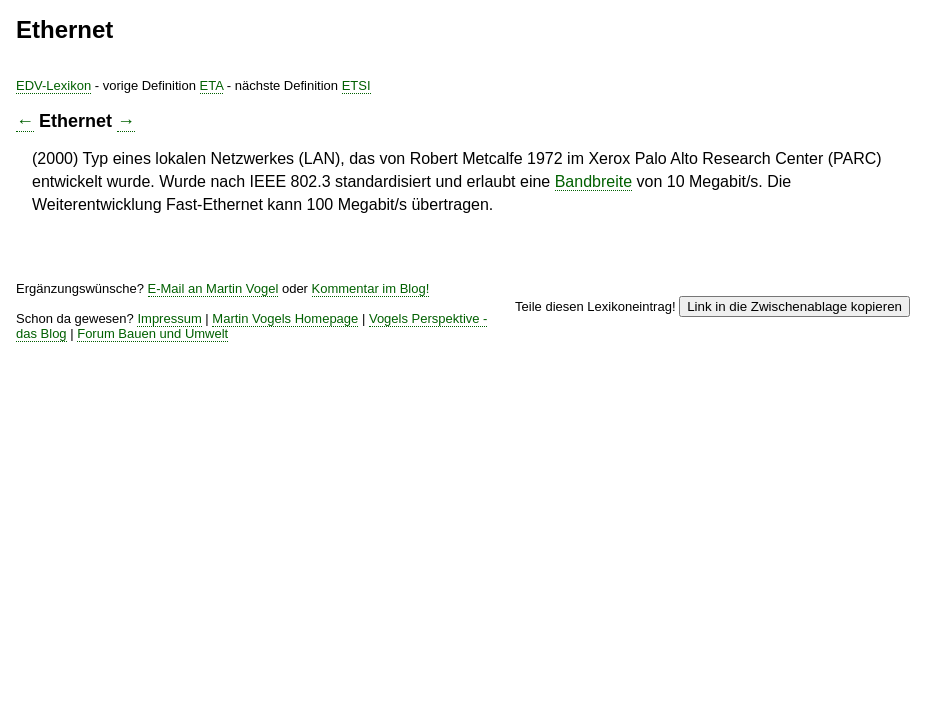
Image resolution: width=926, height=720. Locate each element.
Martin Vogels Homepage (462, 329)
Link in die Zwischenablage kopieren (775, 302)
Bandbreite (477, 218)
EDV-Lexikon (203, 90)
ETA (380, 90)
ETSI (542, 90)
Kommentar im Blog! (264, 308)
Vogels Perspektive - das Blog (652, 329)
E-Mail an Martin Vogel (379, 293)
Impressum (332, 329)
